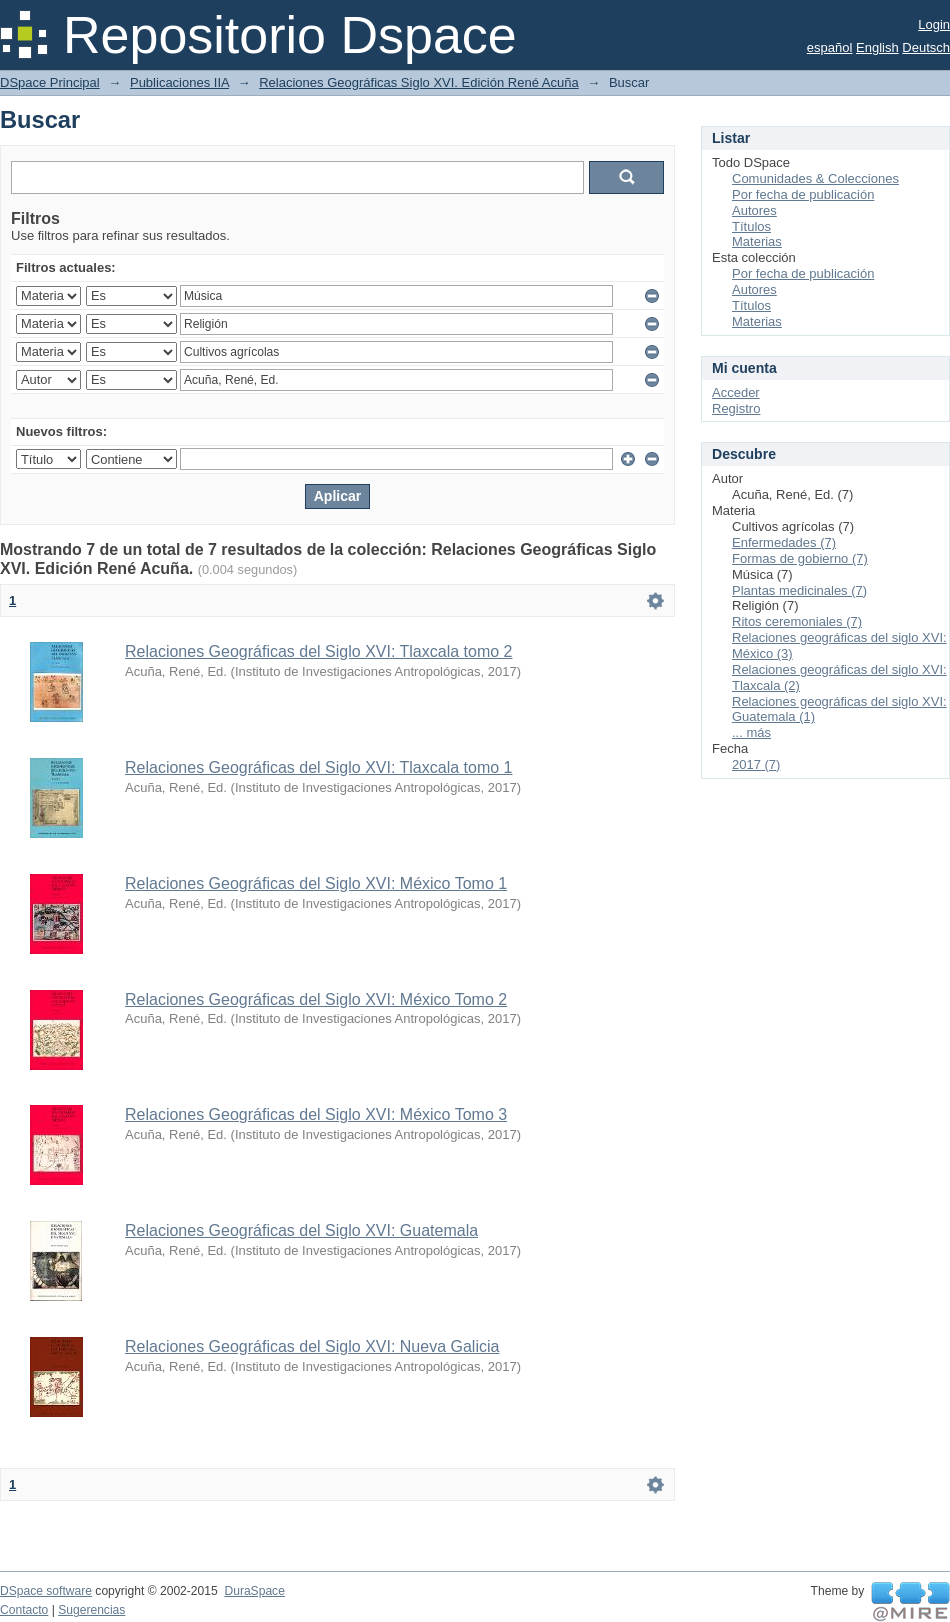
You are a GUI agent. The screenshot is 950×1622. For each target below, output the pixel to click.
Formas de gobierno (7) (800, 558)
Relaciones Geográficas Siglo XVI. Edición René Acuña (418, 82)
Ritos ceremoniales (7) (797, 621)
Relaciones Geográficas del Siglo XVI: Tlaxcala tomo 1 (318, 767)
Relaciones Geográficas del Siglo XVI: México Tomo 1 (316, 883)
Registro (736, 408)
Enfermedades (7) (784, 542)
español (830, 47)
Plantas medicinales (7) (799, 590)
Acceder (736, 392)
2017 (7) (756, 764)
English (877, 47)
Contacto (24, 1610)
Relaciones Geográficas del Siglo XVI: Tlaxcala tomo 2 (318, 651)
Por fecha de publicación (803, 194)
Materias (757, 241)
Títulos (751, 226)
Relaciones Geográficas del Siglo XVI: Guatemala (301, 1230)
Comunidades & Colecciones (815, 178)
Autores (754, 210)
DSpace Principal (50, 82)
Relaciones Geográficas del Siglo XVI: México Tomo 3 (316, 1114)
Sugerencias (91, 1610)
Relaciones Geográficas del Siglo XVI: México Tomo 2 (316, 999)
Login (934, 24)
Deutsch (926, 47)
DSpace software (46, 1591)
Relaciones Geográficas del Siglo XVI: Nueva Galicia (312, 1346)
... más (751, 732)
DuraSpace (254, 1591)
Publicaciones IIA (179, 82)
